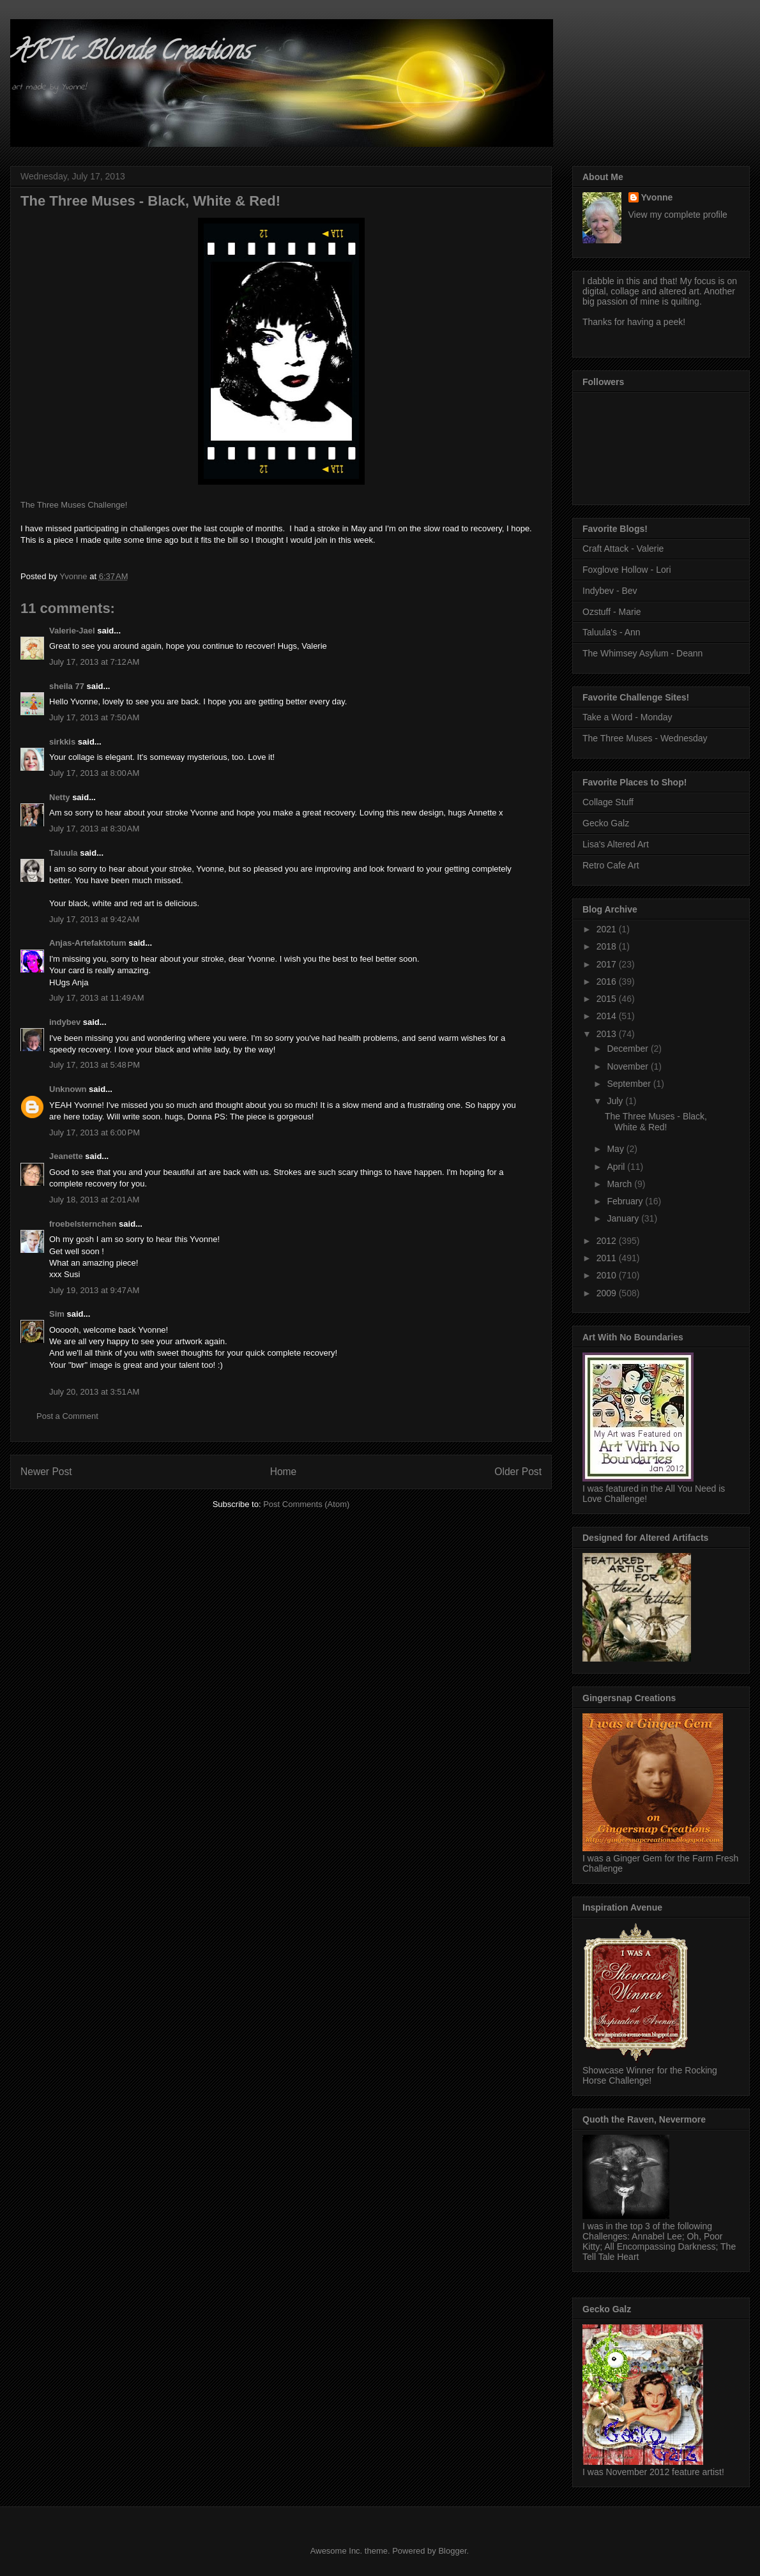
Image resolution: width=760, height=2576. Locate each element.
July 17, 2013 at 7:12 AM (94, 662)
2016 (608, 981)
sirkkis (62, 741)
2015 (608, 999)
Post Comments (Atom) (306, 1504)
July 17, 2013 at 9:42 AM (94, 919)
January (624, 1218)
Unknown (68, 1089)
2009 (608, 1293)
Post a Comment (67, 1416)
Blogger (452, 2551)
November (628, 1066)
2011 (608, 1258)
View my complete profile (677, 214)
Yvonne (657, 197)
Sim (57, 1314)
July (616, 1101)
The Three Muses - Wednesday (645, 738)
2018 (608, 946)
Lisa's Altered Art (615, 844)
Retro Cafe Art (610, 865)
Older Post (518, 1471)
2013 (608, 1034)
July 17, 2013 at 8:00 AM (94, 773)
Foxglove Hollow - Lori (626, 569)
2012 (608, 1241)
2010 (608, 1275)
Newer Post (46, 1471)
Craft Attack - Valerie (623, 548)
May (616, 1149)
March (620, 1184)
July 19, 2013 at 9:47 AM (94, 1290)
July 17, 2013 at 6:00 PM (94, 1132)
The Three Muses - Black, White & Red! (656, 1121)
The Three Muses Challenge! (73, 505)
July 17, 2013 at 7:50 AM (94, 717)
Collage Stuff (608, 802)
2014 (608, 1016)
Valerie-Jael (72, 630)
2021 (608, 929)
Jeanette (66, 1156)
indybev (64, 1022)
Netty (59, 797)
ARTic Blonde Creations (130, 53)
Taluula (63, 853)
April (617, 1167)
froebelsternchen (82, 1224)
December (628, 1048)
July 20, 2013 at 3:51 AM (94, 1392)
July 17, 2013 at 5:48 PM (94, 1065)
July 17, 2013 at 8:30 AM (94, 828)
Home (283, 1471)
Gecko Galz (605, 823)
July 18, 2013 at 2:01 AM (94, 1199)
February (626, 1201)
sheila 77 (66, 686)
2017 (608, 964)
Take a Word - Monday (627, 717)
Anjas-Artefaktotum (87, 943)
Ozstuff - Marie (611, 612)
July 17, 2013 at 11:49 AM (96, 998)
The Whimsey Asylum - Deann (642, 653)
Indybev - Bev (609, 591)
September (630, 1084)
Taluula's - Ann (611, 632)
